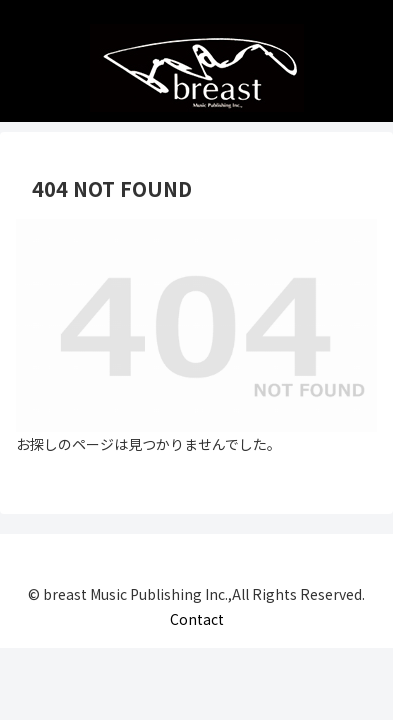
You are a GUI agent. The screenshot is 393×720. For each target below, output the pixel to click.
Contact (197, 619)
